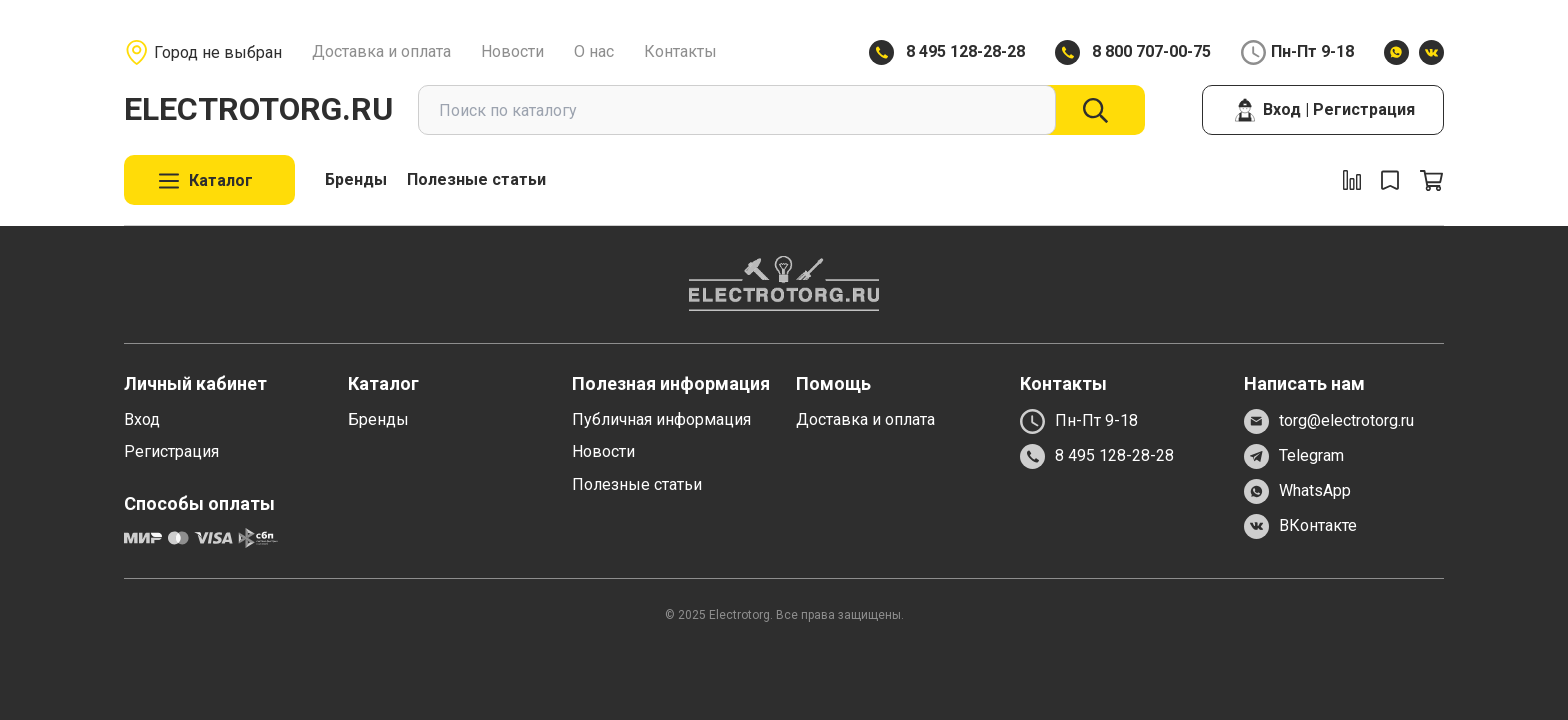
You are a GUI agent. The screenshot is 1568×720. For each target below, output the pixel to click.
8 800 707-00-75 (1151, 51)
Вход (142, 419)
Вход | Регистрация (1323, 110)
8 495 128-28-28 (965, 51)
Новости (512, 51)
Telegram (1294, 456)
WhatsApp (1297, 491)
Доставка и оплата (381, 51)
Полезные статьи (476, 179)
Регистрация (171, 451)
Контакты (680, 51)
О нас (594, 51)
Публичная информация (661, 419)
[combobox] (737, 110)
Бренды (356, 179)
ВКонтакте (1300, 526)
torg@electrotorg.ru (1329, 421)
